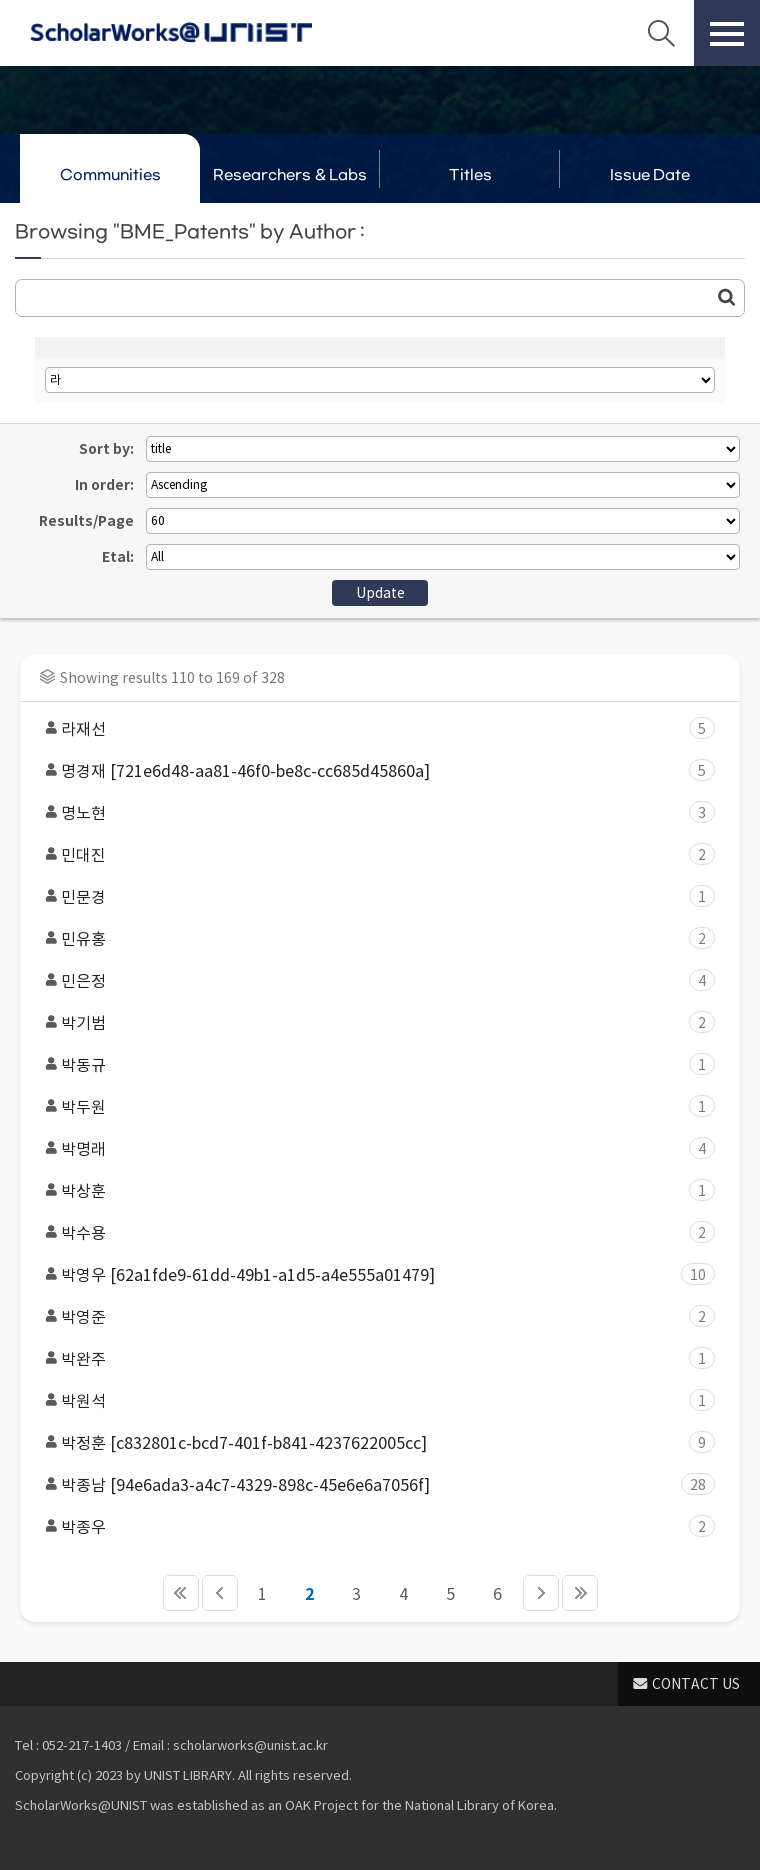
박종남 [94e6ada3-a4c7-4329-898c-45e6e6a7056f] (373, 1484)
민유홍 (373, 938)
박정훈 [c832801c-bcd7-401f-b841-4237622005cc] (373, 1442)
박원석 (373, 1400)
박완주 (373, 1358)
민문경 (373, 896)
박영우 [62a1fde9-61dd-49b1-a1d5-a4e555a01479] (373, 1274)
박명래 (373, 1148)
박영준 (373, 1316)
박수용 (373, 1232)
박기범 (373, 1022)
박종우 (373, 1526)
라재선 (373, 728)
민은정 (373, 980)
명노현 (373, 812)
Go (727, 297)
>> (580, 1593)
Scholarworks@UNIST (171, 33)
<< (181, 1593)
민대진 (373, 854)
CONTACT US (696, 1684)
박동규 (373, 1064)
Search (661, 33)
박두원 (373, 1106)
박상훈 (373, 1190)
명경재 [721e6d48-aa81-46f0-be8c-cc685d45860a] (373, 770)
